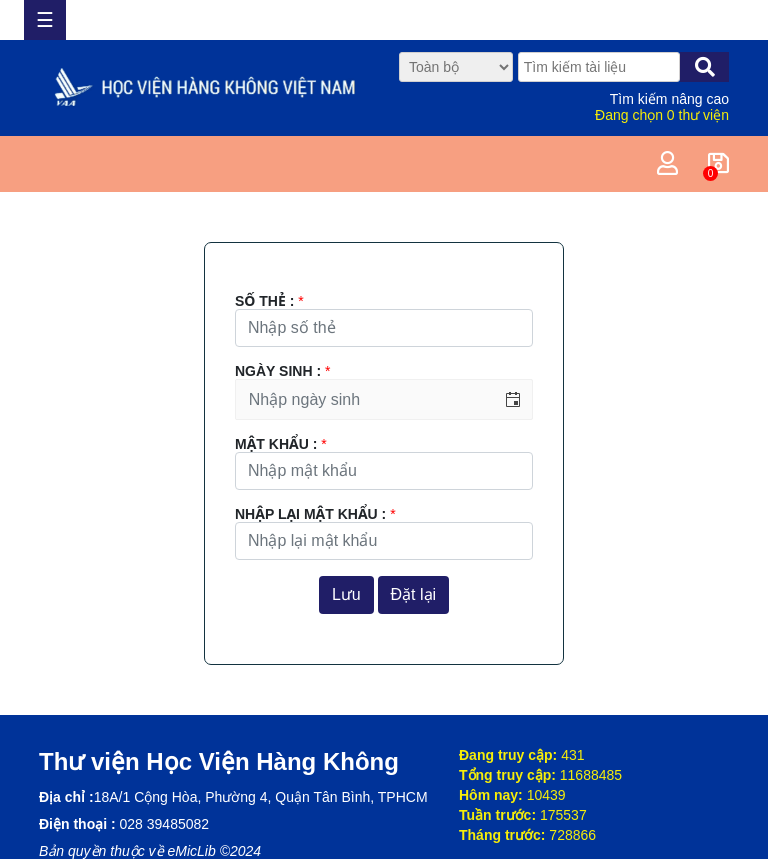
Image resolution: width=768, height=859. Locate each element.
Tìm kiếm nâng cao (669, 99)
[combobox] (364, 399)
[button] (512, 399)
